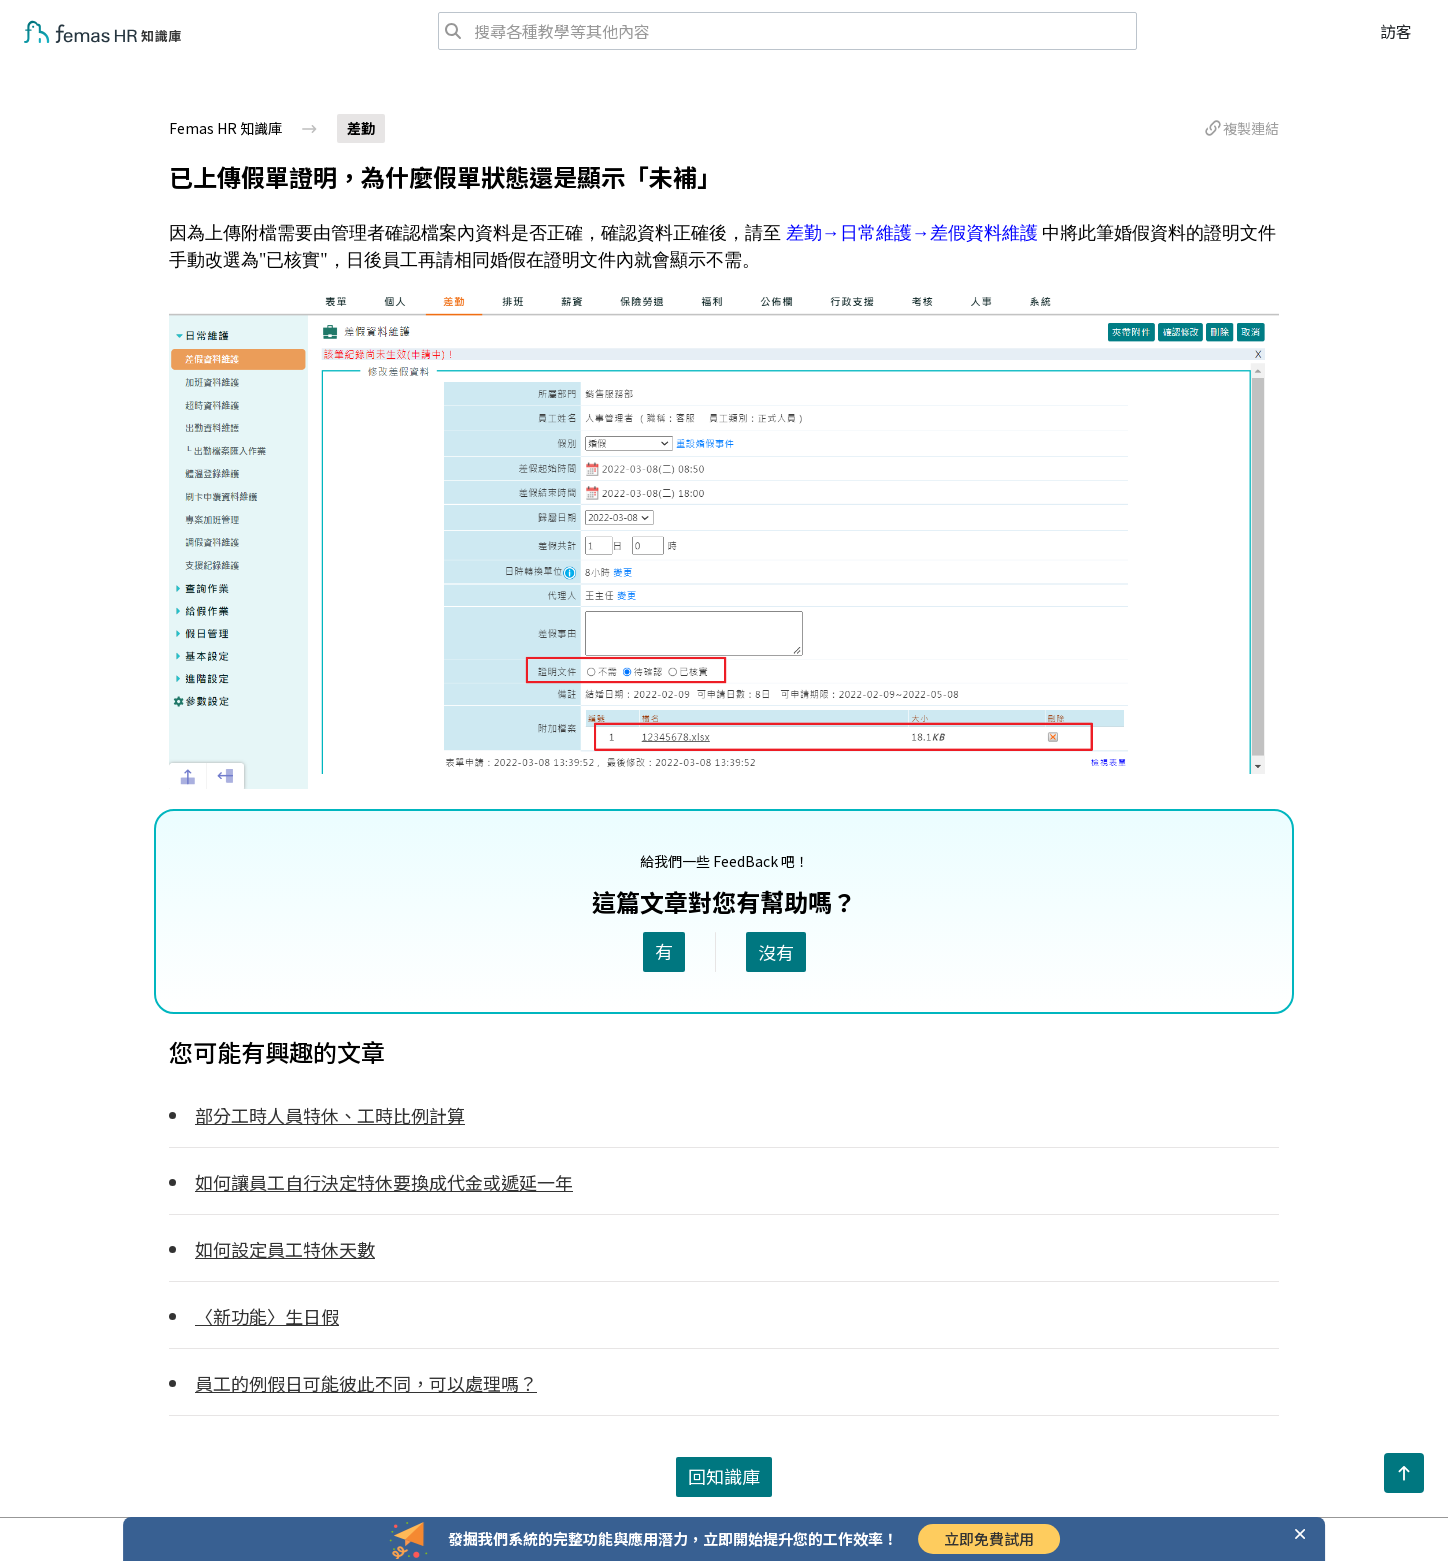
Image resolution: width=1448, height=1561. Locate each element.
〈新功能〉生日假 (267, 1316)
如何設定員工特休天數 (285, 1249)
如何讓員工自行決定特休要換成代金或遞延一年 (384, 1182)
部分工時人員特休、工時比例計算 (330, 1115)
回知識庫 (724, 1476)
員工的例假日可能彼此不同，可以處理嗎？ (366, 1383)
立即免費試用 (989, 1538)
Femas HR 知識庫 (225, 128)
